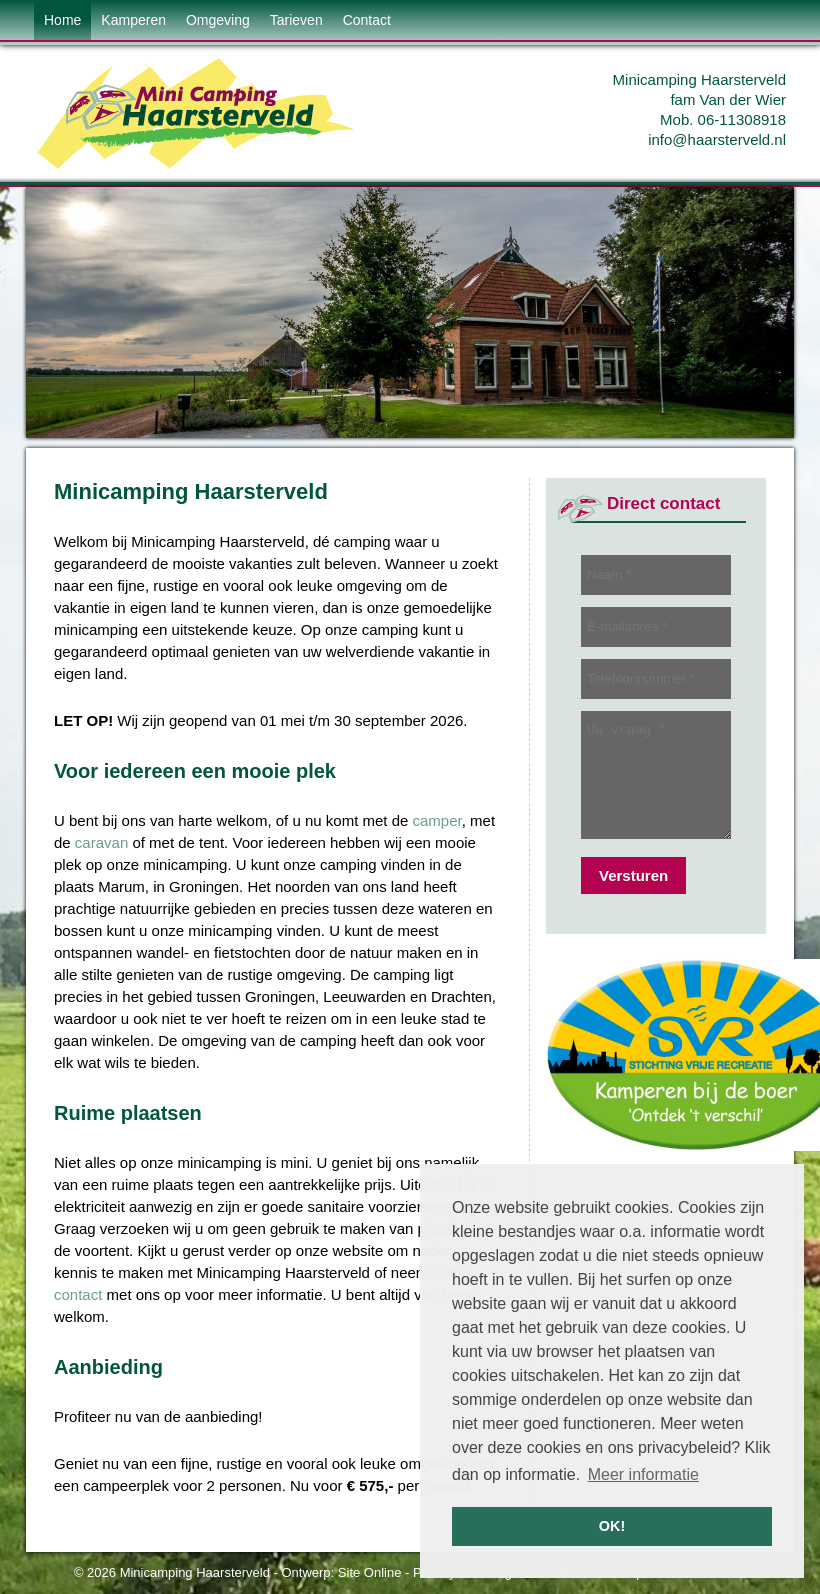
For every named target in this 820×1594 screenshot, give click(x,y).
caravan (101, 842)
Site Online (370, 1572)
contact (78, 1294)
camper (437, 820)
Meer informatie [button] (643, 1474)
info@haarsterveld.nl (717, 139)
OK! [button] (612, 1526)
